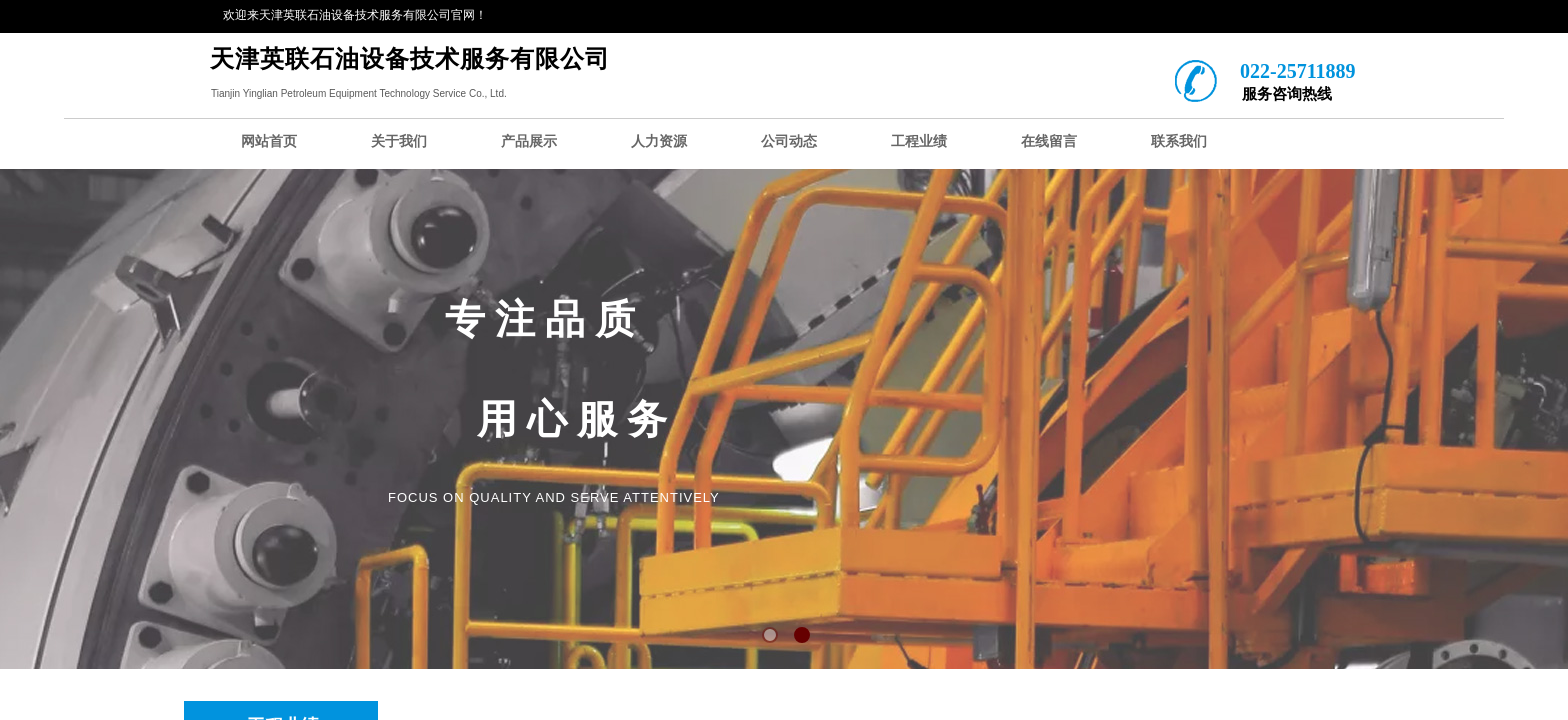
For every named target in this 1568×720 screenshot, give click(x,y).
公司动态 (789, 141)
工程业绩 (919, 141)
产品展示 (529, 141)
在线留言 (1049, 141)
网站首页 (269, 141)
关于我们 (399, 141)
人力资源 (659, 141)
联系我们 (1179, 141)
